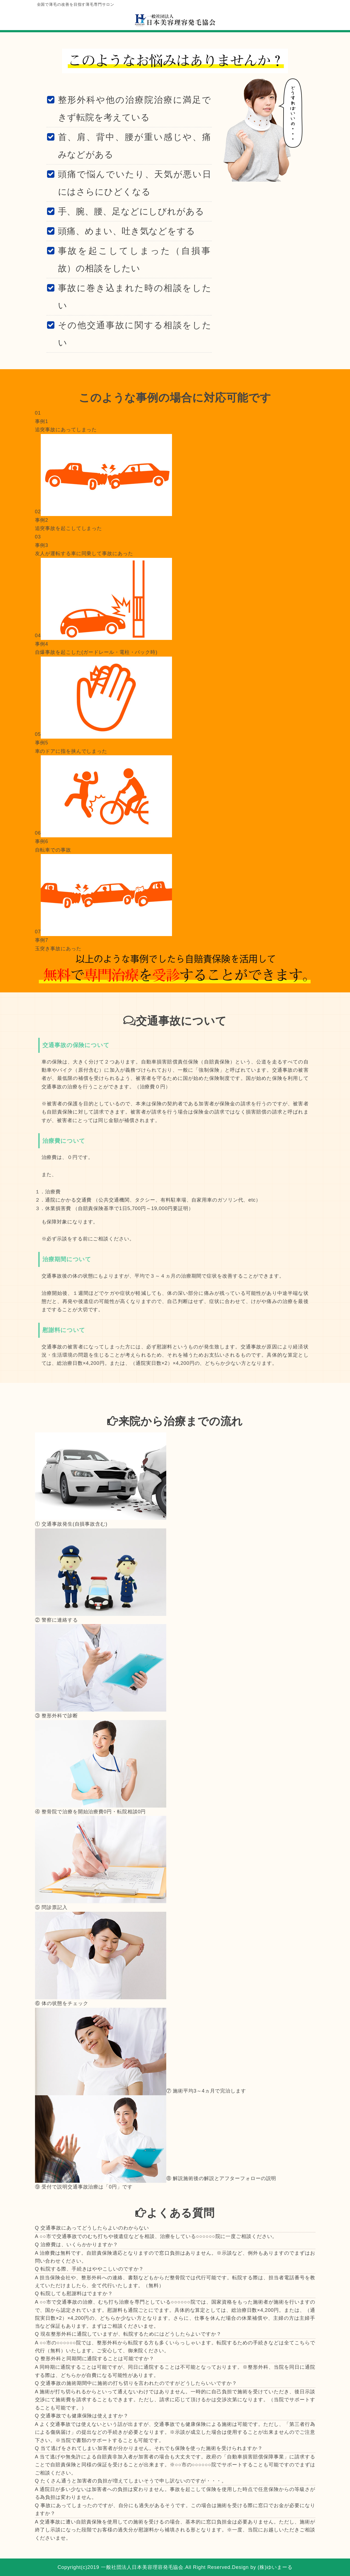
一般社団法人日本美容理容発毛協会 (142, 2567)
